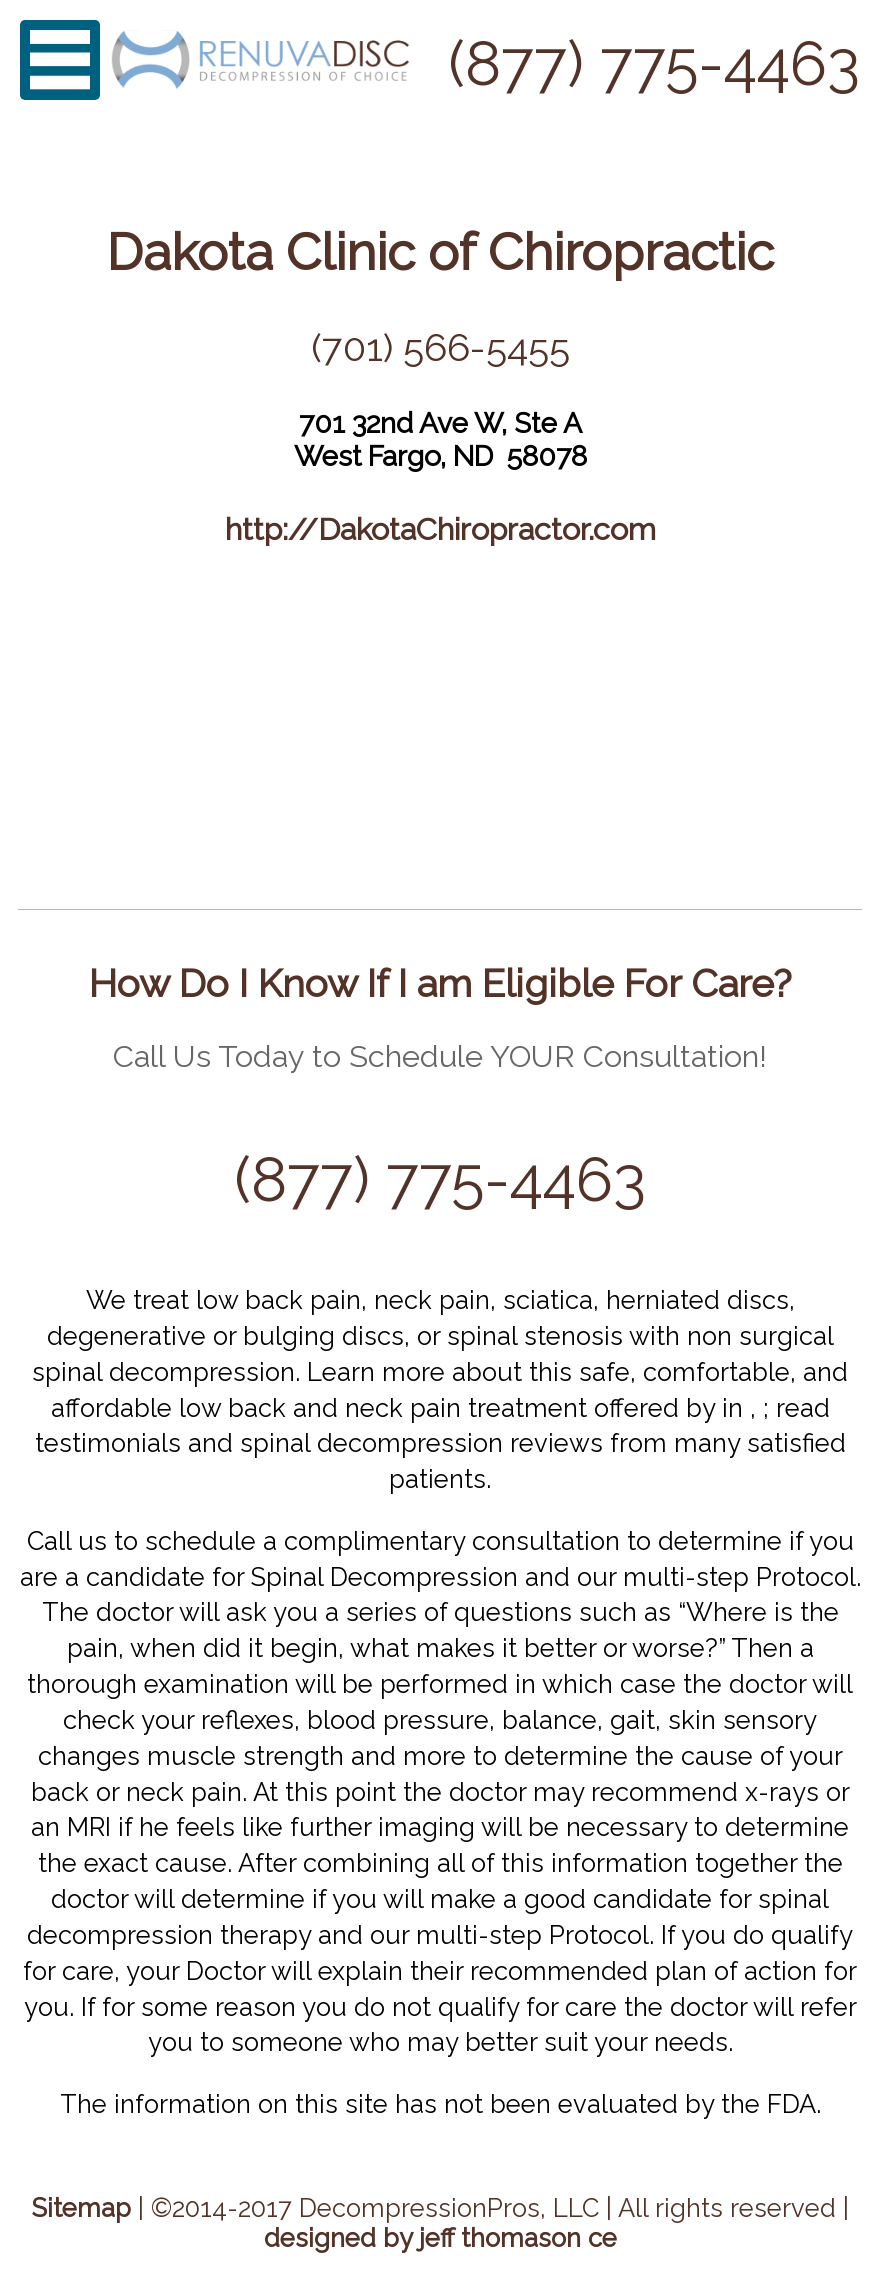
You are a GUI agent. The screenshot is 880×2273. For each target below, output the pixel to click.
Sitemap (81, 2208)
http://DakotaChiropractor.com (440, 529)
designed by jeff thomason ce (440, 2238)
